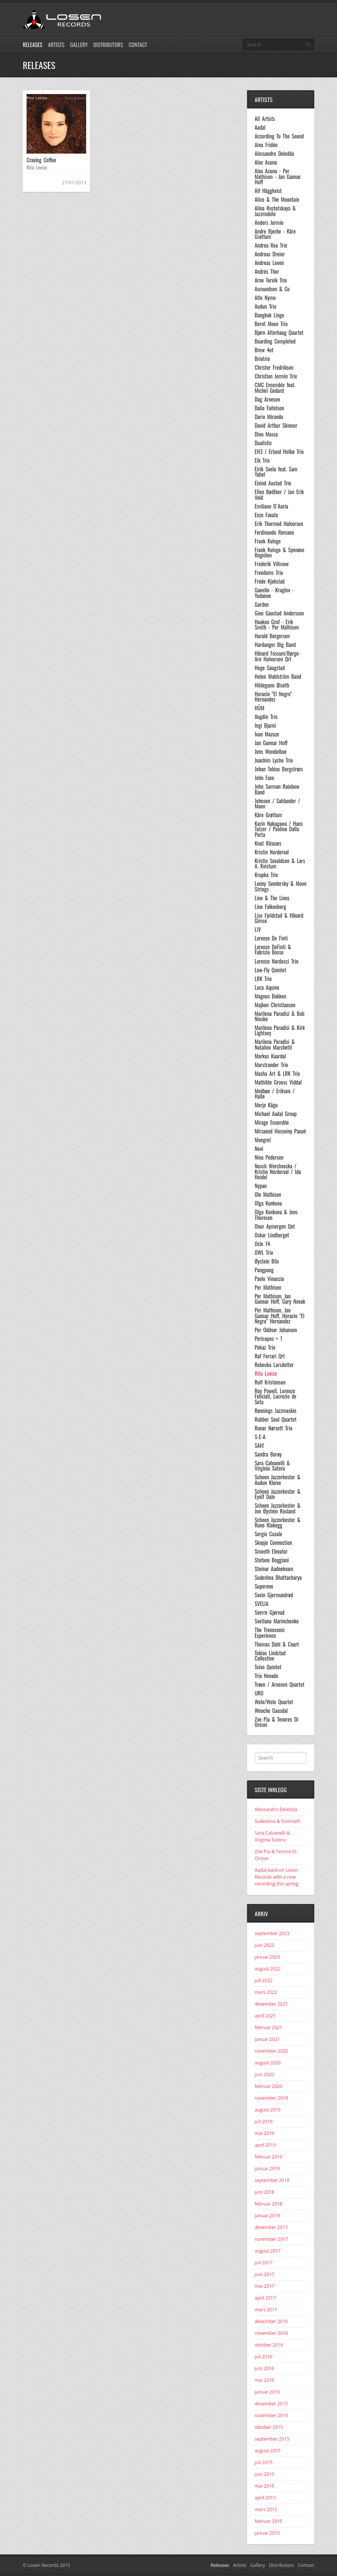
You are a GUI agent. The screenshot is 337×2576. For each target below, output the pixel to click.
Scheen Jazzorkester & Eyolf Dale (278, 1494)
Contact (138, 45)
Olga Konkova (268, 1203)
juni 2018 (264, 2192)
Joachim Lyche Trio (274, 760)
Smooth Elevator (271, 1551)
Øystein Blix (267, 1261)
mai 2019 (264, 2133)
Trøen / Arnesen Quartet (279, 1684)
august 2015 (267, 2450)
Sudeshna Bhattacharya (278, 1577)
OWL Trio (264, 1252)
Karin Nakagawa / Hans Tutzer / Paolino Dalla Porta (278, 829)
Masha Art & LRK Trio (277, 1073)
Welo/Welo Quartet (274, 1702)
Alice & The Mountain (277, 199)
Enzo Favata (266, 515)
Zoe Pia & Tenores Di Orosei (276, 1722)
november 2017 (271, 2239)
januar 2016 (267, 2392)
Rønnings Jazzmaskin (275, 1410)
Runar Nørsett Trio (273, 1428)
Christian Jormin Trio (276, 376)
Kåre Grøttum (268, 815)
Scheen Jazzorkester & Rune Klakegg (278, 1522)
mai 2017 (264, 2286)
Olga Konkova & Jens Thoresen (276, 1214)
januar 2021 (267, 2039)
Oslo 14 (262, 1243)
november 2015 (271, 2415)
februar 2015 (268, 2521)
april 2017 (265, 2298)
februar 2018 (268, 2204)
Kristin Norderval (272, 852)
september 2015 (272, 2439)
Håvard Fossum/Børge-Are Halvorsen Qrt (277, 656)
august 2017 (267, 2251)
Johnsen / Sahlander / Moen (277, 803)
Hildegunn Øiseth (272, 685)
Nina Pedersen (269, 1157)
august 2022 (267, 1968)
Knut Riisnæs (268, 843)
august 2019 (267, 2110)
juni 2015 (264, 2474)
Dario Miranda (269, 416)
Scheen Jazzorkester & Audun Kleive (278, 1479)
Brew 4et (264, 350)
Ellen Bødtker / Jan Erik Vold (279, 494)
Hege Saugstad (270, 667)
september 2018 (272, 2180)
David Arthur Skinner (276, 425)
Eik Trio (262, 460)
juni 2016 (264, 2368)
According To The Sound (279, 136)
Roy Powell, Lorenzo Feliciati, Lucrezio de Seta (275, 1396)
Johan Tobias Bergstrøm (279, 769)
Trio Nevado (266, 1675)
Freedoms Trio (269, 572)
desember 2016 (271, 2321)
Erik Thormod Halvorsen (279, 523)
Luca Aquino (267, 987)
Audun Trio (265, 306)
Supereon (264, 1586)
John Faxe (264, 777)
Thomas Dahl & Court (277, 1644)
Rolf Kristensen (270, 1382)
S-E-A (260, 1436)
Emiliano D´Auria (271, 506)
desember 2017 (271, 2227)
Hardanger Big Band (275, 644)
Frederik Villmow (272, 564)
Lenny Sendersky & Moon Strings (281, 886)
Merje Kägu (266, 1105)
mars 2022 (266, 1992)
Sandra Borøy (268, 1454)
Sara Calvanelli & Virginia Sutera (272, 1465)
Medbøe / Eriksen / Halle (274, 1093)
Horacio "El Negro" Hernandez (273, 696)
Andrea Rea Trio (271, 245)
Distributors (108, 45)
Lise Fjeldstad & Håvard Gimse (279, 918)
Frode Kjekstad (270, 581)
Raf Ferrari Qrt (270, 1356)
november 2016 (271, 2333)
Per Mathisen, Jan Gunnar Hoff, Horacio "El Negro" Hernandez (279, 1316)
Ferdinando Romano (274, 532)
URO (259, 1693)
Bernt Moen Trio (271, 324)
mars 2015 (266, 2509)
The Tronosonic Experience (270, 1632)
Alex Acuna (266, 162)
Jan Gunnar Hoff (271, 743)
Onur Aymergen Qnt (275, 1226)
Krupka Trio (266, 875)
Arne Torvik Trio (271, 280)
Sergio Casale (268, 1534)
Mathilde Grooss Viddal (278, 1082)
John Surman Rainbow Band (277, 789)
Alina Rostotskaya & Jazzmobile (275, 211)
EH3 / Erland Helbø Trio (279, 451)
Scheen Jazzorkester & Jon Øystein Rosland (278, 1508)
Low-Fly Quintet (270, 970)
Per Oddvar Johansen (276, 1330)
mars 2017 (266, 2309)
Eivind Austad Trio (273, 483)
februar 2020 (268, 2086)
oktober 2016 (269, 2345)
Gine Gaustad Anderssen (279, 613)
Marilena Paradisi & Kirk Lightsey (280, 1030)
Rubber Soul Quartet (275, 1419)
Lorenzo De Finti (271, 938)
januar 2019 (267, 2168)
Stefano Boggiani (272, 1560)
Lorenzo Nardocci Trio (276, 961)
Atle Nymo (265, 297)
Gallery (79, 45)
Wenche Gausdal (271, 1710)
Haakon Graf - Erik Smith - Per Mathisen (277, 624)
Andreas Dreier (270, 254)
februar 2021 (268, 2027)
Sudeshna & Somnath (278, 1821)
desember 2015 (271, 2403)
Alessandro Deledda (274, 153)
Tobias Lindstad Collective (270, 1655)
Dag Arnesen (267, 399)
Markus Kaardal (270, 1056)
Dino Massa (266, 434)
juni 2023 (264, 1945)
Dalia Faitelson (269, 408)
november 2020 (271, 2051)
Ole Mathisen (268, 1194)
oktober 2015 (269, 2427)
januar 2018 (267, 2215)
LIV (258, 929)
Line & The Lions (272, 898)
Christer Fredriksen (274, 367)
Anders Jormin (269, 222)
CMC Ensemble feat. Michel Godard (275, 387)
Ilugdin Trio (266, 716)
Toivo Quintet (268, 1667)
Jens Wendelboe (271, 751)
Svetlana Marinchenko (277, 1621)
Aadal (260, 127)
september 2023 (272, 1933)
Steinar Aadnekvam (274, 1568)
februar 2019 (268, 2157)
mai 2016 (264, 2380)
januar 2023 (267, 1957)
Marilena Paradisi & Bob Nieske (279, 1016)
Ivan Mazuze (267, 734)
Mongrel (263, 1140)
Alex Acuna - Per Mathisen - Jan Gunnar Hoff (278, 176)
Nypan (261, 1185)
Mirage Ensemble (272, 1122)
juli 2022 (263, 1980)
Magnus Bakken (270, 996)
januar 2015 (267, 2533)
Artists (56, 45)
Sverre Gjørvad (270, 1612)
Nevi (259, 1148)
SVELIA (261, 1603)
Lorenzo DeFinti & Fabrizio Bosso (273, 949)
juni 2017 (264, 2274)
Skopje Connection (273, 1542)
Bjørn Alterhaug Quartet (279, 332)
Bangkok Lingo (269, 315)
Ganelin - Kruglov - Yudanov (274, 592)
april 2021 (265, 2015)
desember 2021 (271, 2004)
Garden (262, 604)
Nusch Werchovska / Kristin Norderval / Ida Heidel (278, 1171)
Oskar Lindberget (272, 1235)
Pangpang (264, 1270)
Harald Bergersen (272, 636)
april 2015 (265, 2497)
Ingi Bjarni (265, 725)
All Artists (265, 118)
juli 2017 (263, 2262)
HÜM (259, 708)
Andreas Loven (269, 262)
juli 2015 (263, 2462)
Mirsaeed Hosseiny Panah (280, 1131)
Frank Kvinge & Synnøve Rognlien (279, 552)
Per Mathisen (268, 1287)
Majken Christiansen (275, 1005)
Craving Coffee (41, 160)
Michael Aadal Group (276, 1113)
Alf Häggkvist (268, 190)
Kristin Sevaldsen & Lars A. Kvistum (280, 863)
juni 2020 (264, 2074)
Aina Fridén (266, 145)
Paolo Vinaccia (269, 1278)
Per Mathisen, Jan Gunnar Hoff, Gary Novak (280, 1298)
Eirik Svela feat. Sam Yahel (276, 471)
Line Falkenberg (270, 906)
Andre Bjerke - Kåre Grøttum (275, 234)
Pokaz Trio (265, 1347)
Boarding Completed (275, 341)
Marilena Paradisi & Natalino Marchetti (275, 1044)
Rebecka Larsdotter (274, 1364)
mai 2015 (264, 2486)
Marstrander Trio (271, 1064)
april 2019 (265, 2145)
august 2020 (267, 2063)
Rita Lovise (37, 167)
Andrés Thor (267, 271)
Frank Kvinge (268, 541)
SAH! (259, 1445)
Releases (32, 45)
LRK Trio (263, 978)
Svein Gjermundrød (274, 1595)
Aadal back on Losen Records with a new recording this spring (276, 1877)
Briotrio (262, 358)
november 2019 (271, 2098)
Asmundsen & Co (272, 289)
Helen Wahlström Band (278, 676)
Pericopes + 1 (268, 1338)
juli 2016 (263, 2356)
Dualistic (263, 443)
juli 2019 (263, 2121)
